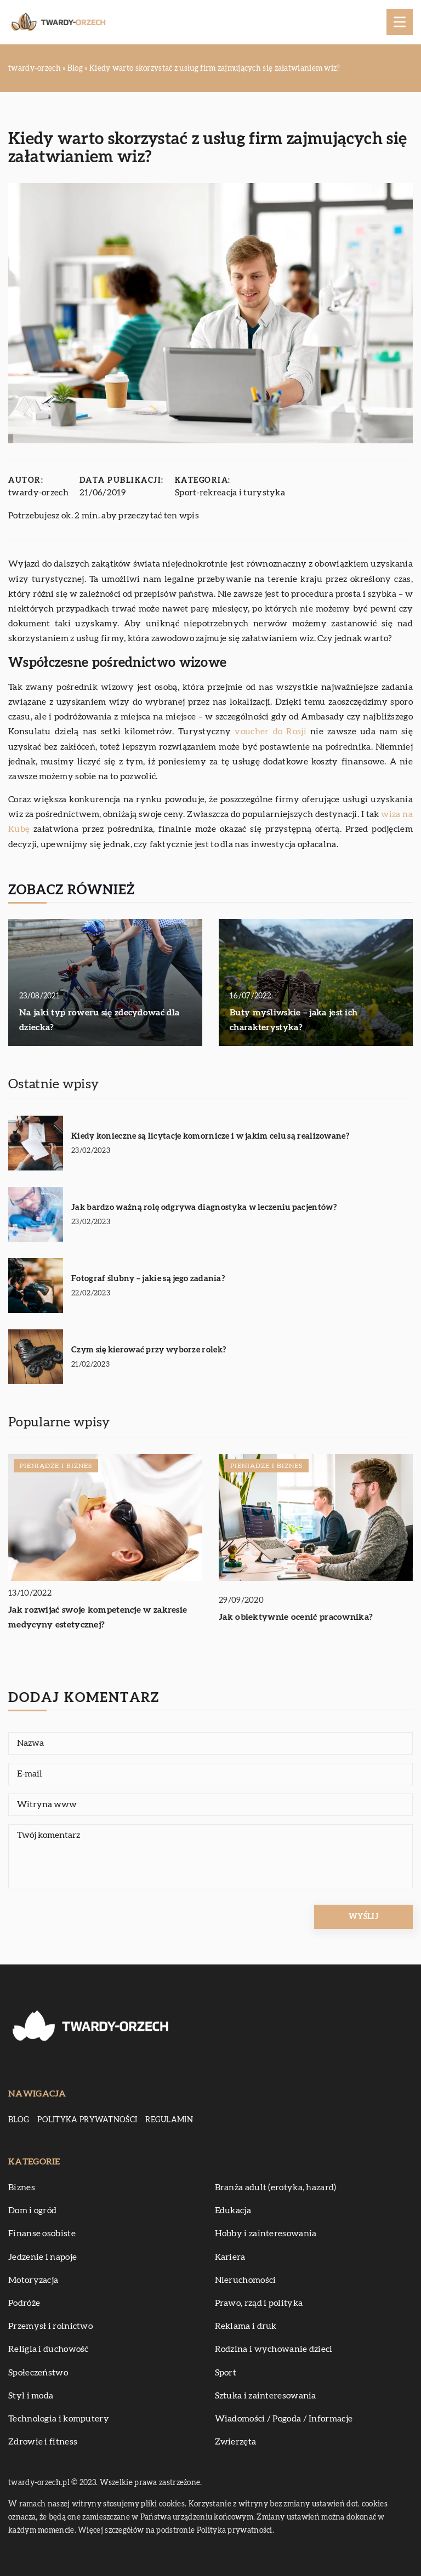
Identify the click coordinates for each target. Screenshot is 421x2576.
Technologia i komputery (58, 2418)
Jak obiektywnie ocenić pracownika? (296, 1617)
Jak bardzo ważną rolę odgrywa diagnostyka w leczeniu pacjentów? (204, 1207)
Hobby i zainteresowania (266, 2233)
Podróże (24, 2303)
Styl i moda (30, 2395)
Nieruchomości (245, 2280)
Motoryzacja (33, 2280)
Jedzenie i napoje (42, 2257)
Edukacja (233, 2210)
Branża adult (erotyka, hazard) (276, 2187)
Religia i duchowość (48, 2349)
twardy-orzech (38, 492)
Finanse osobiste (42, 2233)
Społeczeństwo (38, 2372)
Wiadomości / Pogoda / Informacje (284, 2418)
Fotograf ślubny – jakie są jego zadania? (148, 1279)
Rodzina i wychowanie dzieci (274, 2349)
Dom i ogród (32, 2210)
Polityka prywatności (87, 2120)
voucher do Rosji (270, 731)
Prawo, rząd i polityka (259, 2303)
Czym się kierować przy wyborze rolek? (148, 1350)
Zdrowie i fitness (42, 2441)
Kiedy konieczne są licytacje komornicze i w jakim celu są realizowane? (210, 1136)
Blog (18, 2120)
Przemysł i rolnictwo (50, 2326)
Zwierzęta (236, 2441)
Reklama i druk (246, 2326)
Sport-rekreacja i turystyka (230, 492)
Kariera (230, 2257)
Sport (226, 2372)
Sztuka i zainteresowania (265, 2395)
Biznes (21, 2187)
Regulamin (169, 2120)
